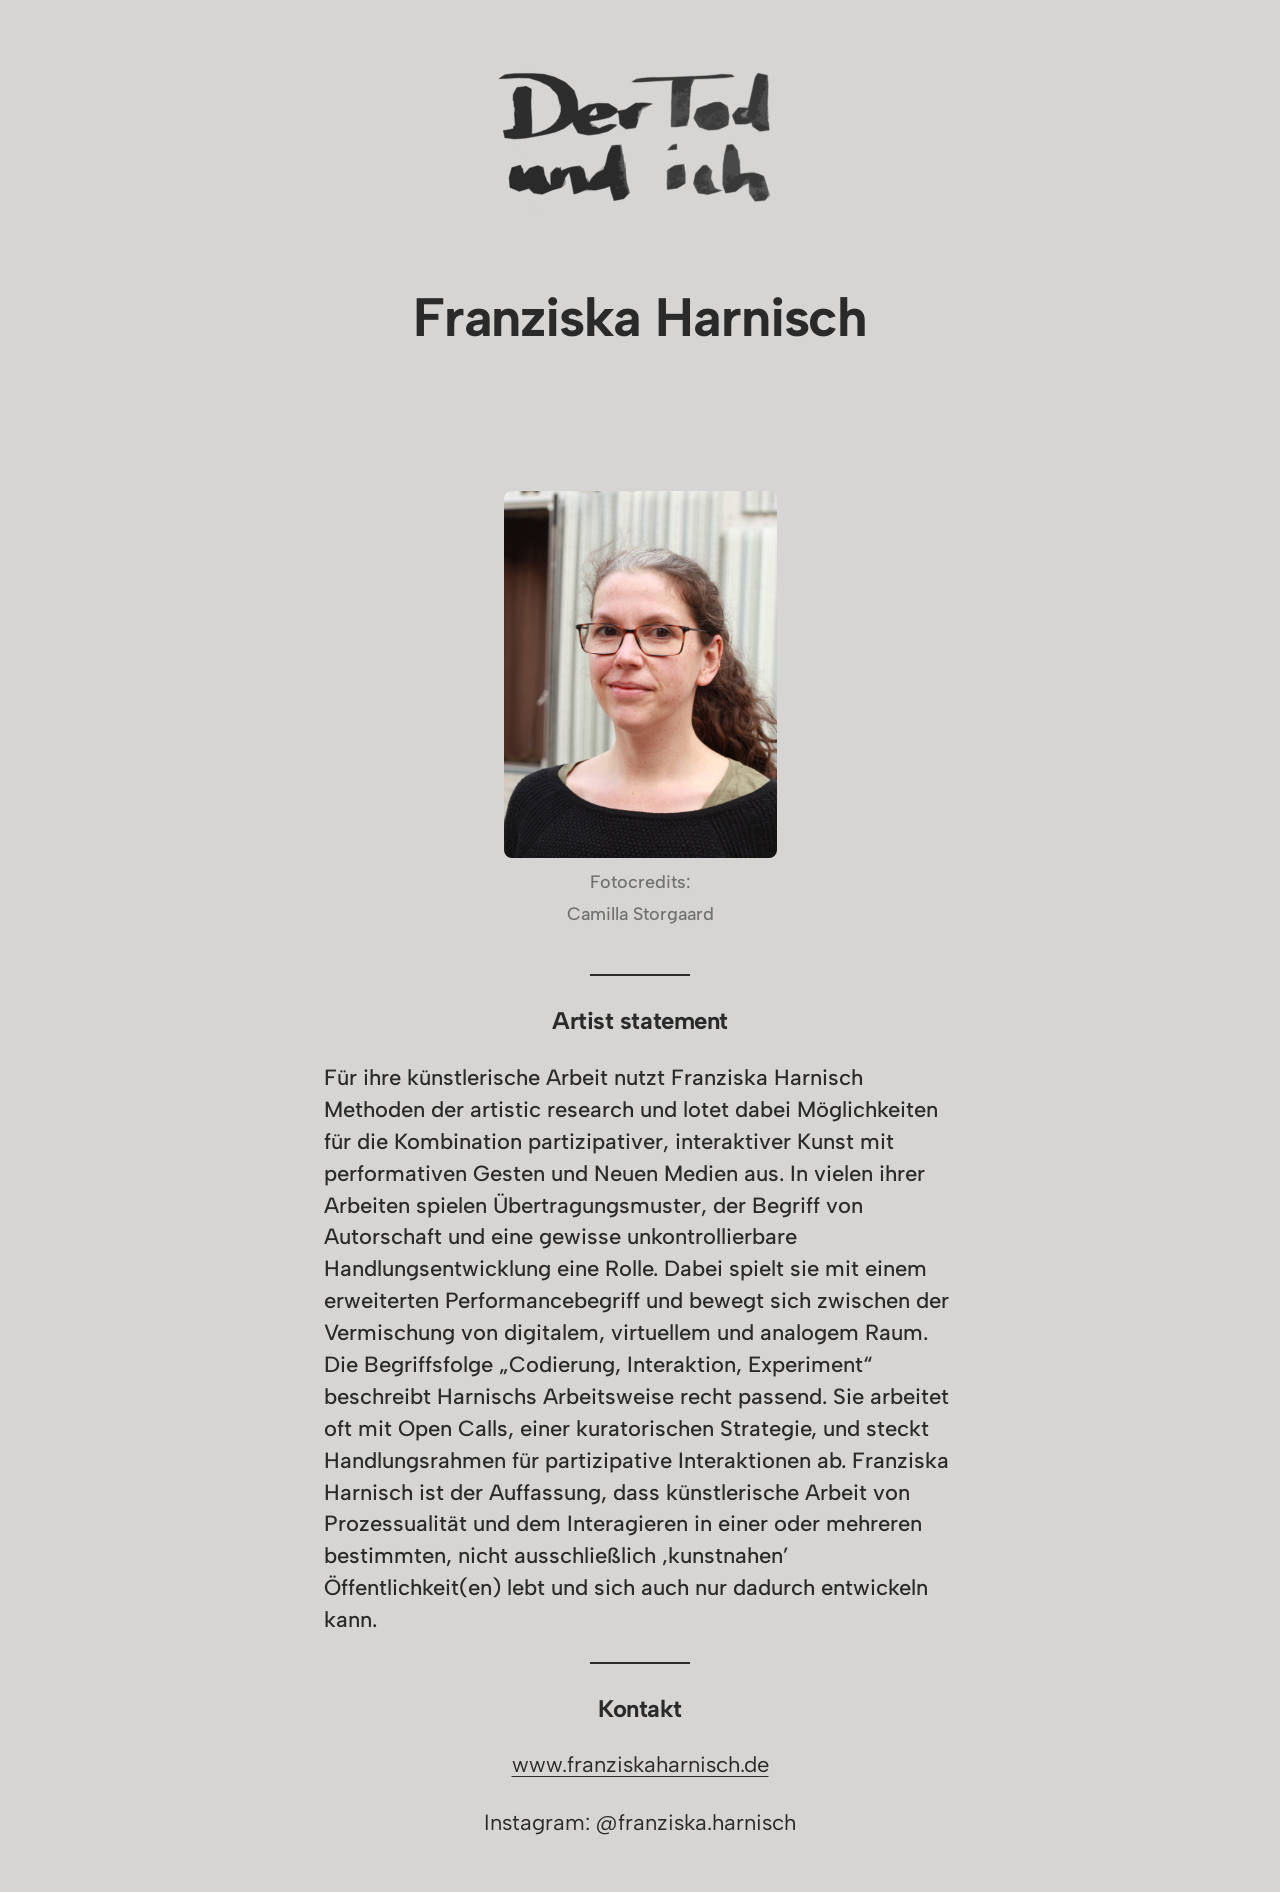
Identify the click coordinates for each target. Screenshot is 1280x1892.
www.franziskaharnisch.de (640, 1764)
